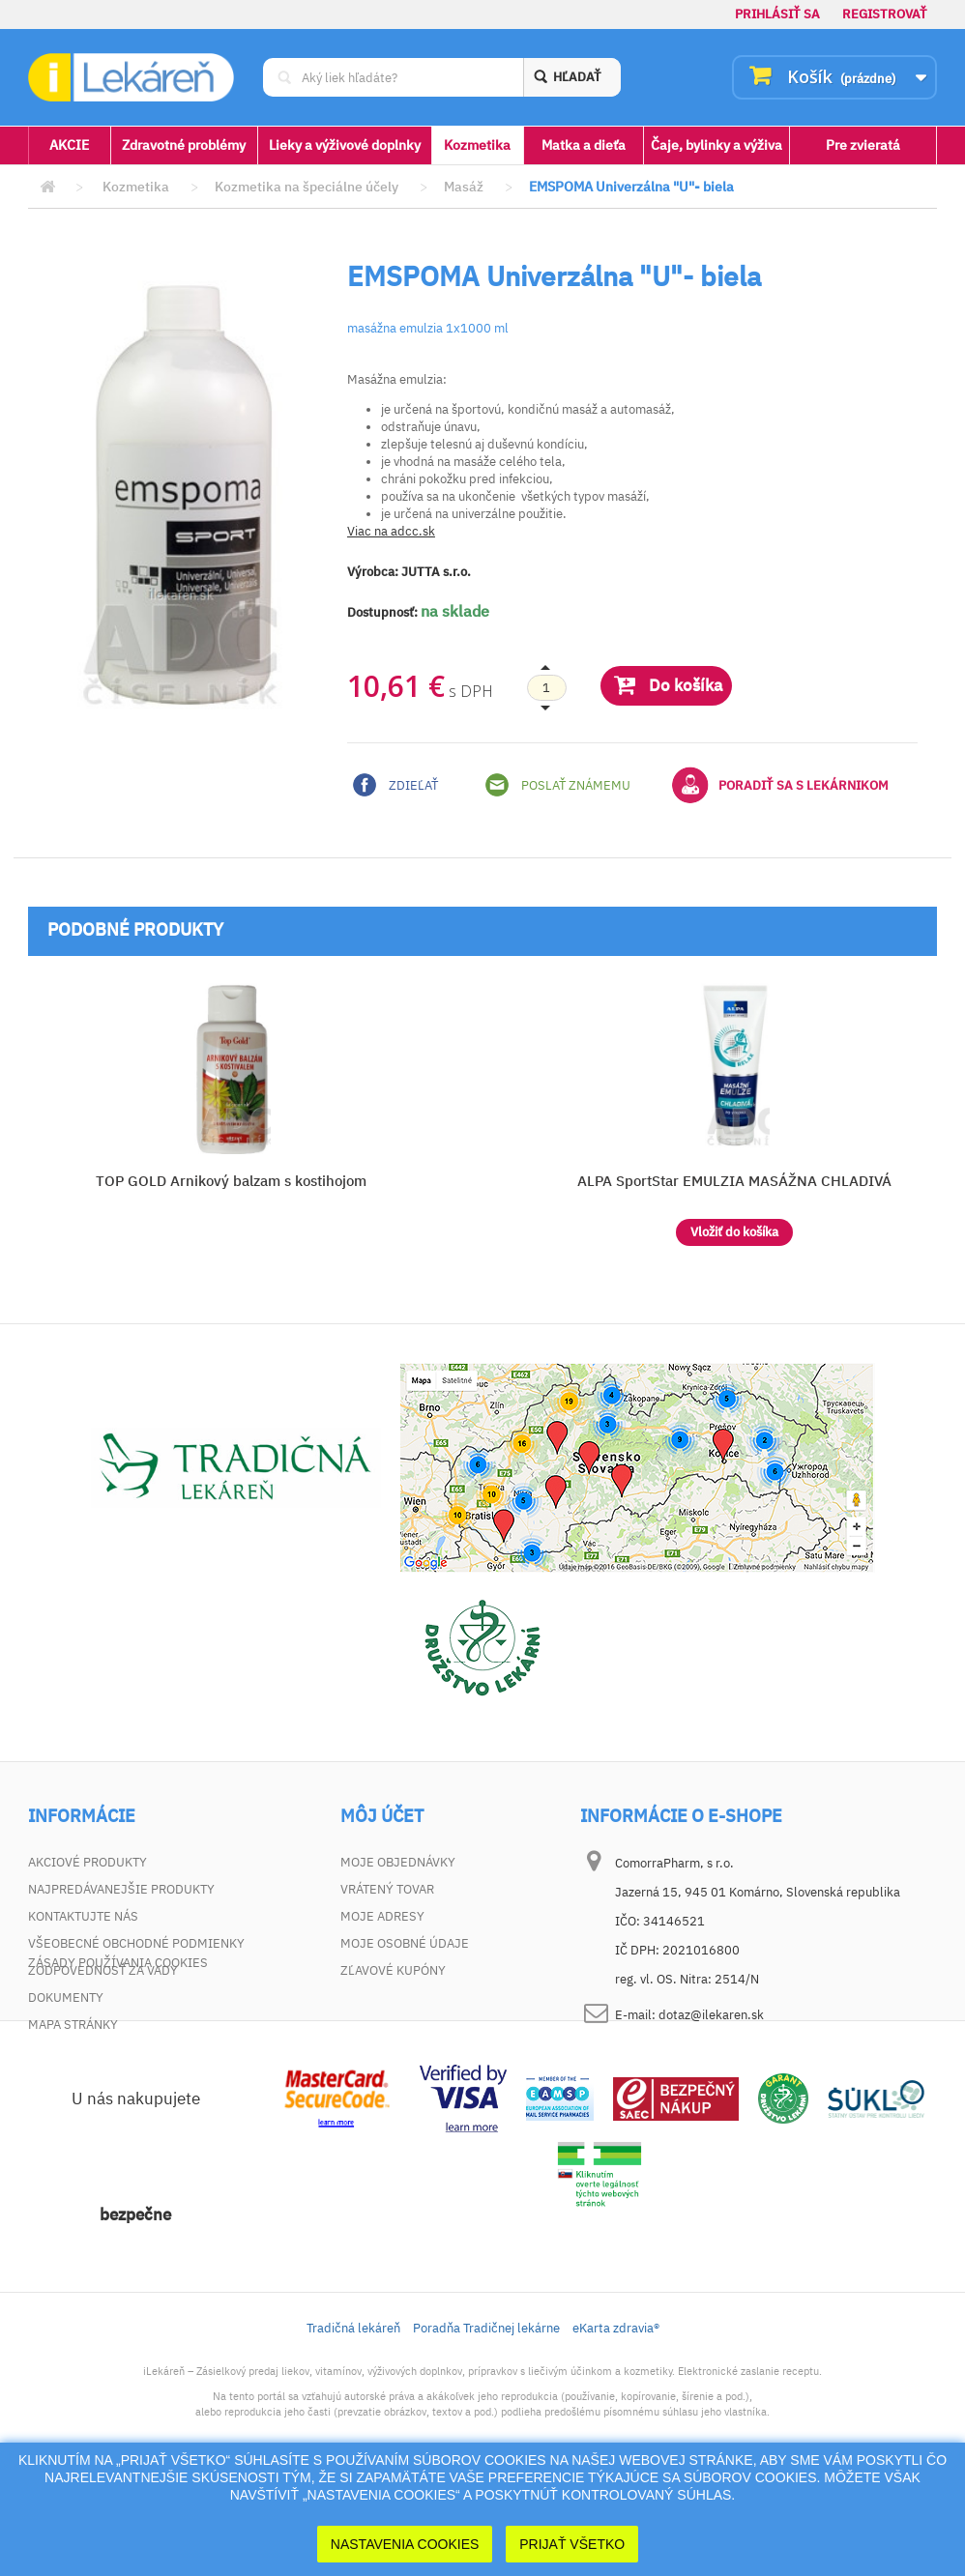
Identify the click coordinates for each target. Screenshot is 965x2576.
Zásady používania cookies (118, 2051)
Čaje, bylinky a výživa (716, 145)
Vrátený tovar (387, 1889)
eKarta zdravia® (615, 2417)
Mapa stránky (73, 2024)
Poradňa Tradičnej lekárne (486, 2417)
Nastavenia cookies (405, 2544)
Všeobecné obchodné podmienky (136, 1943)
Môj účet (382, 1816)
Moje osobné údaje (404, 1943)
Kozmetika (477, 145)
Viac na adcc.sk (391, 531)
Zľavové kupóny (393, 1970)
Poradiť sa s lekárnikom (780, 785)
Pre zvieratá (863, 145)
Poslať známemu (557, 784)
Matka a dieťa (583, 145)
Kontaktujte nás (83, 1916)
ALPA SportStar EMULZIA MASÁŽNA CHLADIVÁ (734, 1181)
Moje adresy (382, 1916)
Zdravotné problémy (184, 145)
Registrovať (884, 14)
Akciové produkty (87, 1862)
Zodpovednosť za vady (103, 1970)
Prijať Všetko (572, 2544)
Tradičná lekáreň (353, 2417)
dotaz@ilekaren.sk (711, 2015)
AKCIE (69, 145)
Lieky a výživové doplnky (345, 145)
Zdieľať (395, 784)
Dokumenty (65, 1997)
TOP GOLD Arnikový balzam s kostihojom (231, 1181)
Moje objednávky (397, 1862)
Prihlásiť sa (777, 14)
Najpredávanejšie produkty (121, 1889)
